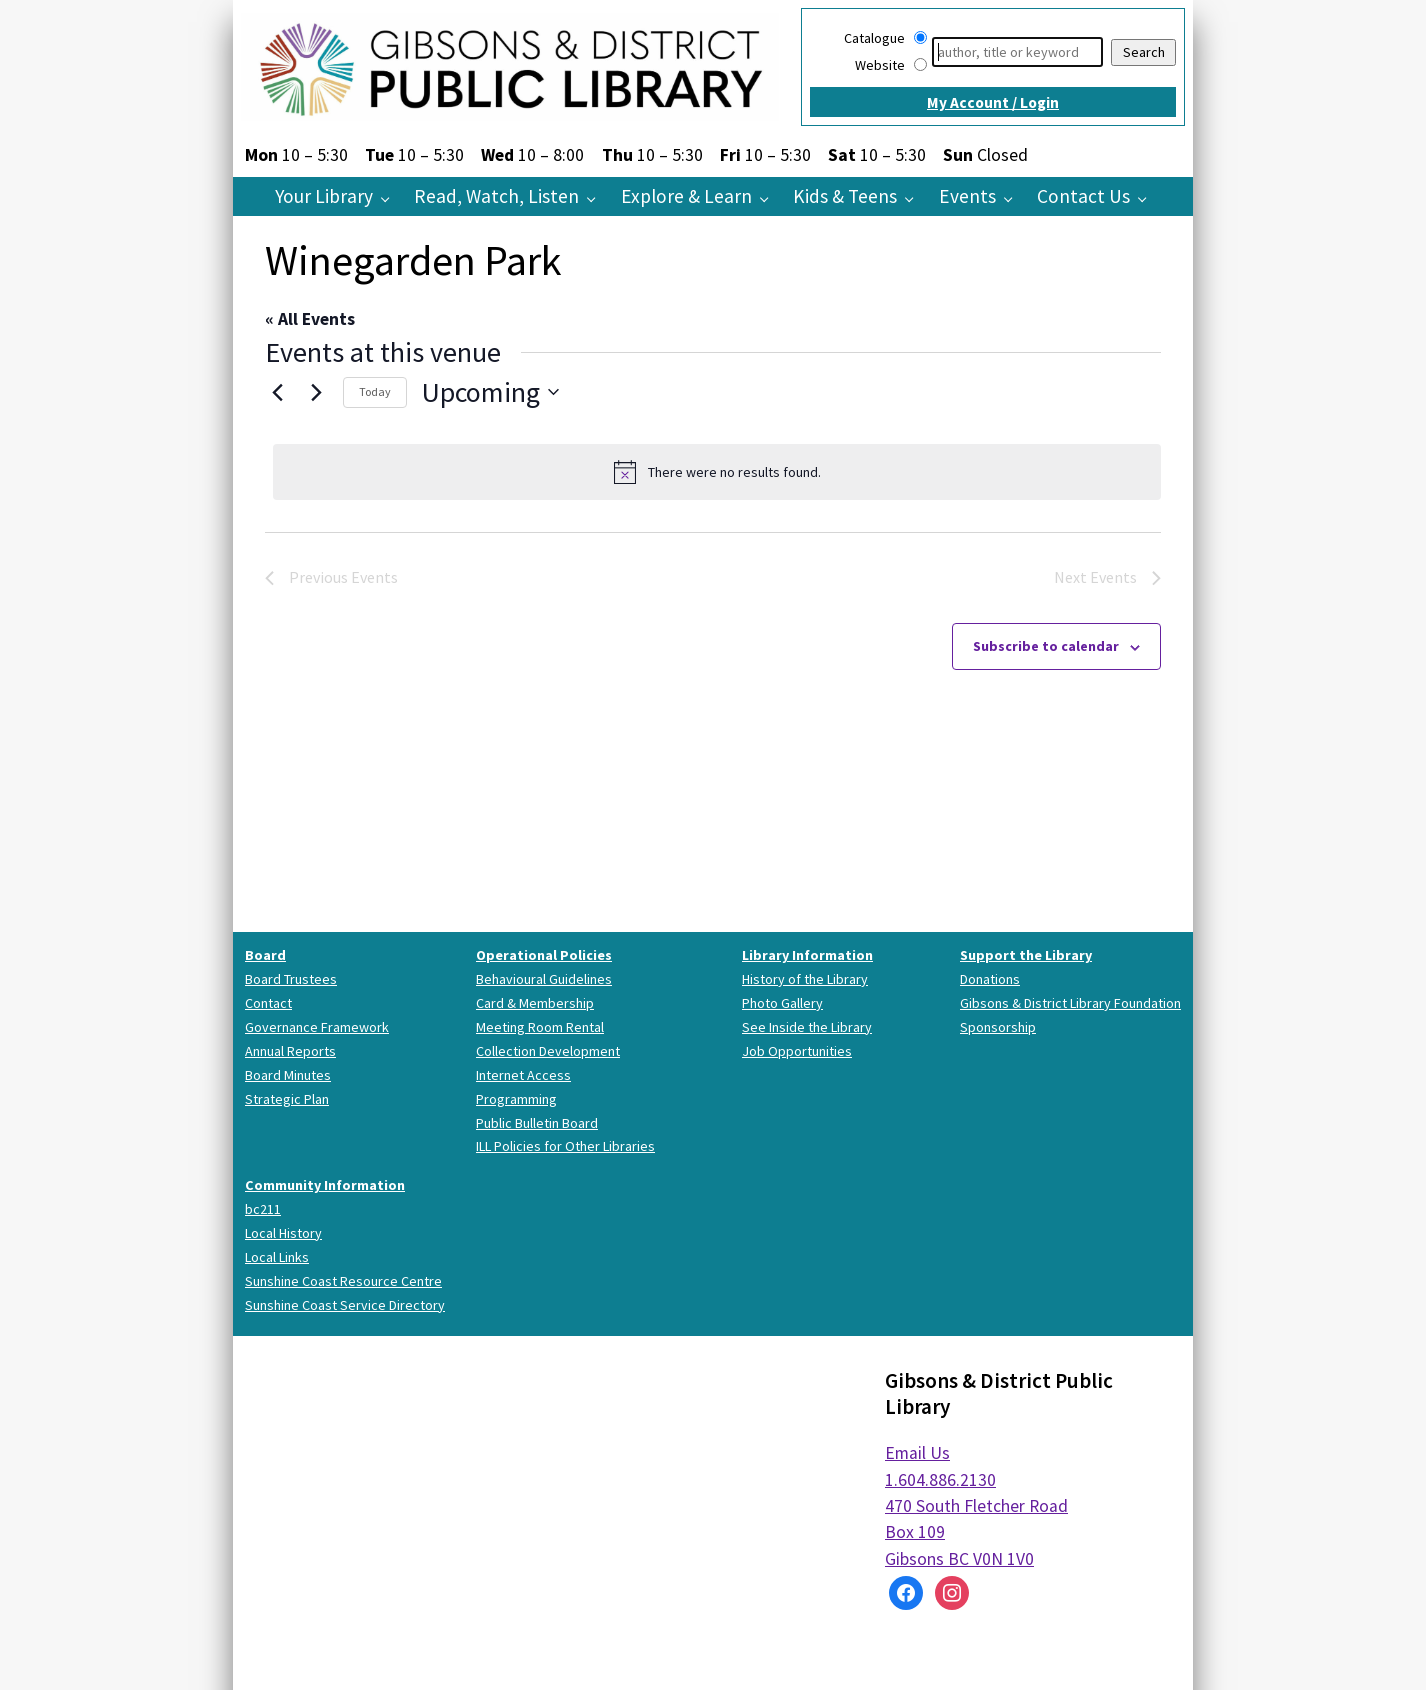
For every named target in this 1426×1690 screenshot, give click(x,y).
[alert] (717, 472)
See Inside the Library (807, 1027)
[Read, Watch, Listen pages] (596, 198)
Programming (516, 1099)
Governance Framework (317, 1027)
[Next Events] (316, 392)
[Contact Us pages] (1147, 198)
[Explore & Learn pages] (769, 198)
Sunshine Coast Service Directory (345, 1305)
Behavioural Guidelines (544, 979)
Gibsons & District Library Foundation (1070, 1003)
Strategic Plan (287, 1099)
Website (880, 65)
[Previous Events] (277, 392)
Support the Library (1026, 955)
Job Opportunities (797, 1051)
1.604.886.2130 (940, 1480)
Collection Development (548, 1051)
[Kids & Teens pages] (914, 198)
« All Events (310, 319)
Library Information (807, 955)
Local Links (277, 1257)
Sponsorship (998, 1027)
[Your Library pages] (390, 198)
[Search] (1017, 52)
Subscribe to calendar (1046, 646)
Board (265, 955)
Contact (268, 1003)
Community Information (325, 1185)
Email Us (917, 1453)
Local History (283, 1233)
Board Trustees (291, 979)
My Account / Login (993, 102)
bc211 (263, 1209)
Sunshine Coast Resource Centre (343, 1281)
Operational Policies (544, 955)
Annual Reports (290, 1051)
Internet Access (523, 1075)
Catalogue (874, 38)
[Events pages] (1013, 198)
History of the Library (805, 979)
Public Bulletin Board (537, 1123)
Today (375, 391)
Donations (990, 979)
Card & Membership (535, 1003)
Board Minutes (288, 1075)
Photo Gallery (782, 1003)
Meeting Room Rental (540, 1027)
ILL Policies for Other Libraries (565, 1146)
